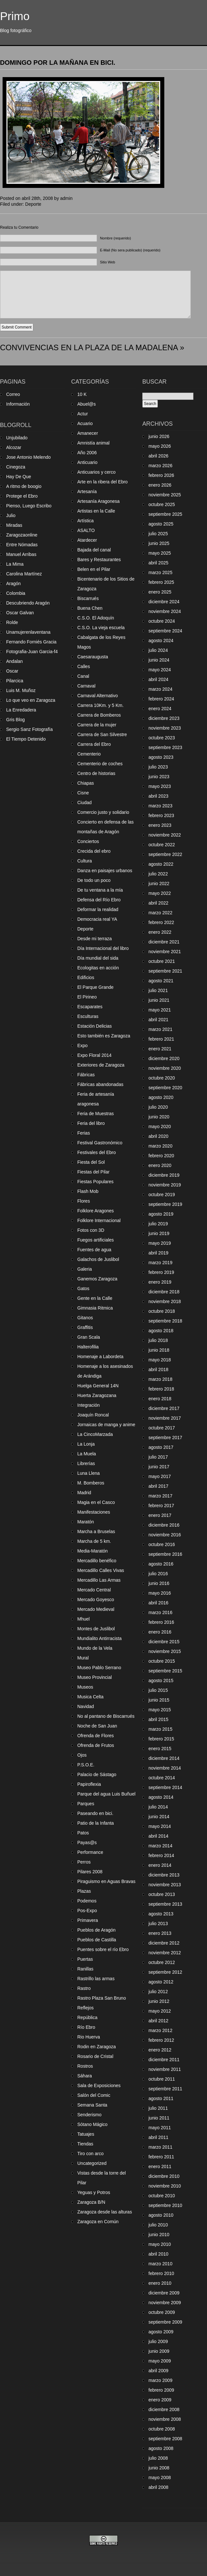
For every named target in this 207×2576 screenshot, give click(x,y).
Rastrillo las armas (95, 1978)
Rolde (12, 622)
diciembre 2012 (164, 1943)
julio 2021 (158, 990)
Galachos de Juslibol (98, 1259)
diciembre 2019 (164, 1175)
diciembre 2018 (164, 1291)
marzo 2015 (160, 1729)
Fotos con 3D (90, 1230)
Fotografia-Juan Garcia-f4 (32, 651)
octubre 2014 (161, 1777)
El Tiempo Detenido (26, 739)
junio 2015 (158, 1700)
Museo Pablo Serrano (99, 1667)
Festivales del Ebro (96, 1152)
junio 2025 (158, 543)
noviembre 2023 (164, 728)
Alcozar (13, 447)
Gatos (83, 1288)
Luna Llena (88, 1473)
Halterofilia (88, 1346)
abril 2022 (158, 903)
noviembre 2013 (164, 1884)
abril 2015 (158, 1719)
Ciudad (84, 802)
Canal (83, 676)
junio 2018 (158, 1350)
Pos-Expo (87, 1910)
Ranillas (85, 1968)
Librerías (86, 1463)
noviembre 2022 (164, 834)
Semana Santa (92, 2105)
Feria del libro (91, 1123)
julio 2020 (158, 1107)
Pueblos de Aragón (96, 1930)
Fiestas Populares (95, 1181)
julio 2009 (158, 2341)
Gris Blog (15, 719)
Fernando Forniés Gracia (31, 641)
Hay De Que (18, 476)
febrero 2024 (161, 698)
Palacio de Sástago (96, 1774)
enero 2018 (159, 1398)
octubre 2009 (161, 2312)
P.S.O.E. (85, 1764)
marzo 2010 (160, 2263)
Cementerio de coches (100, 763)
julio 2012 (158, 1991)
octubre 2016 (161, 1544)
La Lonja (86, 1444)
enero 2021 (159, 1048)
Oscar (12, 671)
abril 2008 (158, 2487)
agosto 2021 (160, 980)
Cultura (84, 860)
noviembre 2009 (164, 2302)
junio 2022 (158, 883)
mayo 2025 (159, 553)
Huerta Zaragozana (96, 1395)
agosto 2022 (160, 864)
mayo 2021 (159, 1009)
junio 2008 (158, 2467)
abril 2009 (158, 2370)
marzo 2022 (160, 912)
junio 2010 (158, 2234)
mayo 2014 (159, 1826)
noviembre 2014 (164, 1768)
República (87, 2017)
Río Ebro (86, 2027)
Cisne (83, 792)
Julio (11, 515)
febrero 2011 (161, 2156)
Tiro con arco (90, 2153)
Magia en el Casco (96, 1502)
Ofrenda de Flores (95, 1735)
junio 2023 (158, 776)
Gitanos (85, 1317)
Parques (85, 1803)
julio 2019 (158, 1223)
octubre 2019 (161, 1194)
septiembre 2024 (165, 630)
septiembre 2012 (165, 1972)
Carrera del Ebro (94, 744)
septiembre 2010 (165, 2205)
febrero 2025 (161, 582)
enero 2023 (159, 825)
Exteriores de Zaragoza (101, 1065)
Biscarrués (88, 598)
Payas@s (87, 1842)
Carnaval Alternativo (97, 695)
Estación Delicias (94, 1026)
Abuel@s (86, 404)
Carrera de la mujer (96, 724)
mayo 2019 (159, 1243)
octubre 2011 (161, 2079)
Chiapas (85, 783)
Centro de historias (96, 773)
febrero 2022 (161, 922)
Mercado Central (94, 1589)
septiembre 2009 (165, 2322)
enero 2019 (159, 1282)
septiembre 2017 (165, 1437)
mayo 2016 (159, 1593)
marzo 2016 (160, 1612)
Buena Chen (90, 608)
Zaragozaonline (22, 534)
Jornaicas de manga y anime (106, 1424)
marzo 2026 (160, 465)
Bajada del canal (94, 549)
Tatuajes (85, 2134)
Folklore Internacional (99, 1220)
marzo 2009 (160, 2380)
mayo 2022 (159, 893)
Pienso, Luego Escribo (28, 505)
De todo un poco (94, 880)
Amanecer (87, 433)
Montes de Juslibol (96, 1628)
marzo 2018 (160, 1379)
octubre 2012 (161, 1962)
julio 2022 (158, 873)
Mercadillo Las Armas (99, 1580)
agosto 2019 (160, 1214)
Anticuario (87, 462)
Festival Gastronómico (99, 1142)
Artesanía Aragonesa (98, 501)
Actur (82, 413)
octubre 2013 (161, 1894)
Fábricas (86, 1074)
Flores (83, 1201)
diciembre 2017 (164, 1408)
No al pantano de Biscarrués (106, 1716)
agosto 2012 (160, 1981)
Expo (82, 1045)
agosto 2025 (160, 523)
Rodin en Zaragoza (96, 2046)
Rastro (84, 1988)
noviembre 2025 (164, 494)
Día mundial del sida (97, 958)
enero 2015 (159, 1748)
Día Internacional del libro (103, 948)
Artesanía (87, 491)
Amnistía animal (93, 442)
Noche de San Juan (97, 1725)
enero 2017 (159, 1515)
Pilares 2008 (90, 1871)
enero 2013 (159, 1933)
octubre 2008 (161, 2429)
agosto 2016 (160, 1563)
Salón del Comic (93, 2095)
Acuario (85, 423)
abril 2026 (158, 455)
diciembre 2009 (164, 2292)
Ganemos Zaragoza (97, 1278)
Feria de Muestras (95, 1113)
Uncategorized (91, 2163)
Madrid (84, 1492)
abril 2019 (158, 1252)
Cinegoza (15, 466)
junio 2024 (158, 660)
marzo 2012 (160, 2030)
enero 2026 (159, 485)
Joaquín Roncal (93, 1414)
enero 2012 (159, 2049)
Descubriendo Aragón (28, 603)
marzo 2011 (160, 2147)
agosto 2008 (160, 2448)
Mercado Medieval (95, 1609)
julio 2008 (158, 2458)
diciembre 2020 (164, 1058)
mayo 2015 (159, 1709)
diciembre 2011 (164, 2059)
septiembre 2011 (165, 2088)
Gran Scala (88, 1337)
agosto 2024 (160, 640)
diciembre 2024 (164, 601)
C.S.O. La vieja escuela (101, 627)
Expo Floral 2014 (94, 1055)
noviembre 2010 (164, 2186)
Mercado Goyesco (95, 1599)
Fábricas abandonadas (100, 1084)
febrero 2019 (161, 1272)
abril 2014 (158, 1836)
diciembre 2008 (164, 2409)
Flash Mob (87, 1191)
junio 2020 (158, 1116)
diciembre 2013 (164, 1874)
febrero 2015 (161, 1738)
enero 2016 (159, 1632)
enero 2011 (159, 2166)
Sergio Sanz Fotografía (29, 729)
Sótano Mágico (92, 2124)
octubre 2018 (161, 1311)
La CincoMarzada (95, 1434)
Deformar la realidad (97, 909)
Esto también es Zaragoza (103, 1035)
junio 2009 (158, 2351)
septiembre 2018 (165, 1320)
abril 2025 (158, 562)
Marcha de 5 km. (94, 1541)
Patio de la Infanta (95, 1823)
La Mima (15, 564)
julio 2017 (158, 1457)
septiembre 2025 (165, 514)
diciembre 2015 (164, 1641)
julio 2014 (158, 1806)
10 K (82, 394)
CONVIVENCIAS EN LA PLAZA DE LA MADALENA (89, 347)
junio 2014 (158, 1816)
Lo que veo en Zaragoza (30, 700)
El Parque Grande (95, 987)
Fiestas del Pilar (93, 1171)
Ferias (83, 1133)
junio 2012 (158, 2001)
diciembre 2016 (164, 1525)
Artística (85, 520)
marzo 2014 (160, 1845)
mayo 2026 (159, 446)
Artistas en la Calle (96, 511)
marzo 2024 (160, 689)
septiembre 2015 (165, 1670)
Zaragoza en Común (98, 2221)
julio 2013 (158, 1923)
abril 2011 (158, 2137)
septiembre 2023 (165, 747)
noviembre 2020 (164, 1068)
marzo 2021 (160, 1029)
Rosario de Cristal (95, 2056)
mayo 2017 (159, 1476)
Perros (84, 1862)
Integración (88, 1405)
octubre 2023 (161, 737)
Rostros (85, 2066)
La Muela (86, 1453)
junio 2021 (158, 1000)
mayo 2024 (159, 669)
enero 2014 (159, 1865)
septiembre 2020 (165, 1087)
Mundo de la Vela (94, 1648)
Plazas (84, 1891)
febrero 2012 (161, 2040)
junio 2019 (158, 1233)
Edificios (85, 977)
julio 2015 (158, 1690)
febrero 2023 (161, 815)
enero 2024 (159, 708)
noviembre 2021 (164, 951)
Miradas (14, 525)
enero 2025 (159, 592)
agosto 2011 (160, 2098)
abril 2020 (158, 1136)
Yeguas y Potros (93, 2192)
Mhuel (83, 1619)
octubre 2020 (161, 1077)
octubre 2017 (161, 1427)
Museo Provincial (94, 1677)
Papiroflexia (89, 1784)
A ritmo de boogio (23, 486)
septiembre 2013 (165, 1904)
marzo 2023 (160, 805)
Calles (83, 666)
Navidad (85, 1706)
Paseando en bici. (95, 1813)
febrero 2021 (161, 1039)
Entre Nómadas (22, 544)
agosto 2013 (160, 1913)
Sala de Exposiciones (99, 2085)
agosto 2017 (160, 1447)
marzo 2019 (160, 1262)
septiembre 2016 (165, 1554)
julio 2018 (158, 1340)
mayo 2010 (159, 2244)
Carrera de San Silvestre (102, 734)
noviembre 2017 (164, 1418)
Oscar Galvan (20, 612)
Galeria (84, 1269)
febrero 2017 (161, 1505)
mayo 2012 (159, 2011)
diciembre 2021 (164, 941)
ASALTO (86, 530)
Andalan (14, 661)
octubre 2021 (161, 961)
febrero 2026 (161, 475)
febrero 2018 (161, 1389)
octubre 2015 (161, 1661)
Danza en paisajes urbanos (104, 870)
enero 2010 (159, 2283)
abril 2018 (158, 1369)
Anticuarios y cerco (96, 472)
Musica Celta (90, 1696)
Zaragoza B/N (91, 2202)
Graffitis (85, 1327)
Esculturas (87, 1016)
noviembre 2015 (164, 1651)
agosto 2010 (160, 2215)
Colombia (15, 593)
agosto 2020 (160, 1097)
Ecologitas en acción (98, 967)
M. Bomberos (90, 1482)
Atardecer (87, 540)
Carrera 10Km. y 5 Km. (100, 705)
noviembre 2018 (164, 1301)
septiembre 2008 (165, 2438)
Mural (83, 1657)
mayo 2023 (159, 786)
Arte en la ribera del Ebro (102, 481)
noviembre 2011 (164, 2069)
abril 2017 (158, 1486)
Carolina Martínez (24, 573)
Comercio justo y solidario (103, 812)
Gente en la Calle (94, 1298)
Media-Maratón (92, 1551)
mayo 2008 (159, 2477)
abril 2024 (158, 679)
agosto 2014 (160, 1797)
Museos (85, 1687)
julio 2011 (158, 2108)
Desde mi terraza (94, 938)
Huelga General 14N (98, 1385)
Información (18, 404)
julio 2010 (158, 2224)
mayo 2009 (159, 2360)
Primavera (87, 1920)
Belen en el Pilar (93, 569)
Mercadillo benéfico (96, 1560)
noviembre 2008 (164, 2419)
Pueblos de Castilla (96, 1939)
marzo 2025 (160, 572)
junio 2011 (158, 2117)
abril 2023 (158, 796)
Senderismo (89, 2114)
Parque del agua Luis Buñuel (106, 1793)
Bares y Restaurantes (99, 559)
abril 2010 (158, 2254)
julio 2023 (158, 766)
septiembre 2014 (165, 1787)
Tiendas (85, 2143)
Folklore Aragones (95, 1210)
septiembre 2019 (165, 1204)
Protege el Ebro (22, 496)
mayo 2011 (159, 2127)
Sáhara (84, 2075)
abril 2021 (158, 1019)
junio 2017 (158, 1466)
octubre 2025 (161, 504)
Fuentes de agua (94, 1249)
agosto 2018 (160, 1330)
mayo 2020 (159, 1126)
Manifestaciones (93, 1512)
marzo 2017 (160, 1495)
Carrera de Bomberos (99, 715)
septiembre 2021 (165, 971)
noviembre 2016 (164, 1534)
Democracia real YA (97, 919)
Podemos (86, 1900)
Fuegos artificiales (95, 1239)
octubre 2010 (161, 2195)
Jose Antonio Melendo (28, 457)
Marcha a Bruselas (96, 1531)
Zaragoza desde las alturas (104, 2211)
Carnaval (86, 685)
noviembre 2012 (164, 1952)
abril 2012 (158, 2020)
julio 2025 (158, 533)
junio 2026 (158, 436)
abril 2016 (158, 1602)
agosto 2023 (160, 757)
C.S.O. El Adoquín (95, 617)
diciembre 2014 (164, 1758)
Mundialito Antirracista (99, 1638)
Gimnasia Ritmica (95, 1308)
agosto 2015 (160, 1680)
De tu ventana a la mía (100, 890)
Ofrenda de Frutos (95, 1745)
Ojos (82, 1755)
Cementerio (89, 754)
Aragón (13, 583)
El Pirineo (87, 996)
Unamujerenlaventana (28, 632)
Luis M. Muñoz (21, 690)
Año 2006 (87, 452)
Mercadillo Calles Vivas (100, 1570)
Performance (90, 1852)
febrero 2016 (161, 1622)
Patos (83, 1832)
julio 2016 (158, 1573)
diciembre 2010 (164, 2176)
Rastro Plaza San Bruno (101, 1998)
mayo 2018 (159, 1359)
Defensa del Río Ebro (99, 899)
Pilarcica (14, 680)
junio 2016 (158, 1583)
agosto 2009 (160, 2331)
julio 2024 (158, 650)
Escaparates (90, 1006)
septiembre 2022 (165, 854)
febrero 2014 (161, 1855)
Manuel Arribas (21, 554)
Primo (14, 16)
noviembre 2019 (164, 1184)
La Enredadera (21, 709)
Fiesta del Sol (91, 1162)
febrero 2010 (161, 2273)
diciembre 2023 (164, 718)
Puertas (85, 1959)
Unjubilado (16, 437)
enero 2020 (159, 1165)
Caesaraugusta (92, 656)
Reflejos (85, 2007)
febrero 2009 (161, 2390)
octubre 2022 (161, 844)
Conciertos (88, 841)
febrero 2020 (161, 1155)
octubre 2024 (161, 621)
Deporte (33, 204)
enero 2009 (159, 2399)
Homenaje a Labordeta (100, 1356)
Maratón (85, 1521)
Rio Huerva (88, 2036)
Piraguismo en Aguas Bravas (106, 1881)
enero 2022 (159, 932)
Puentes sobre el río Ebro (103, 1949)
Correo (13, 394)
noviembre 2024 (164, 611)
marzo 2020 (160, 1146)
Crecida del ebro (94, 851)
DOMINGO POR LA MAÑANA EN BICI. (57, 62)
